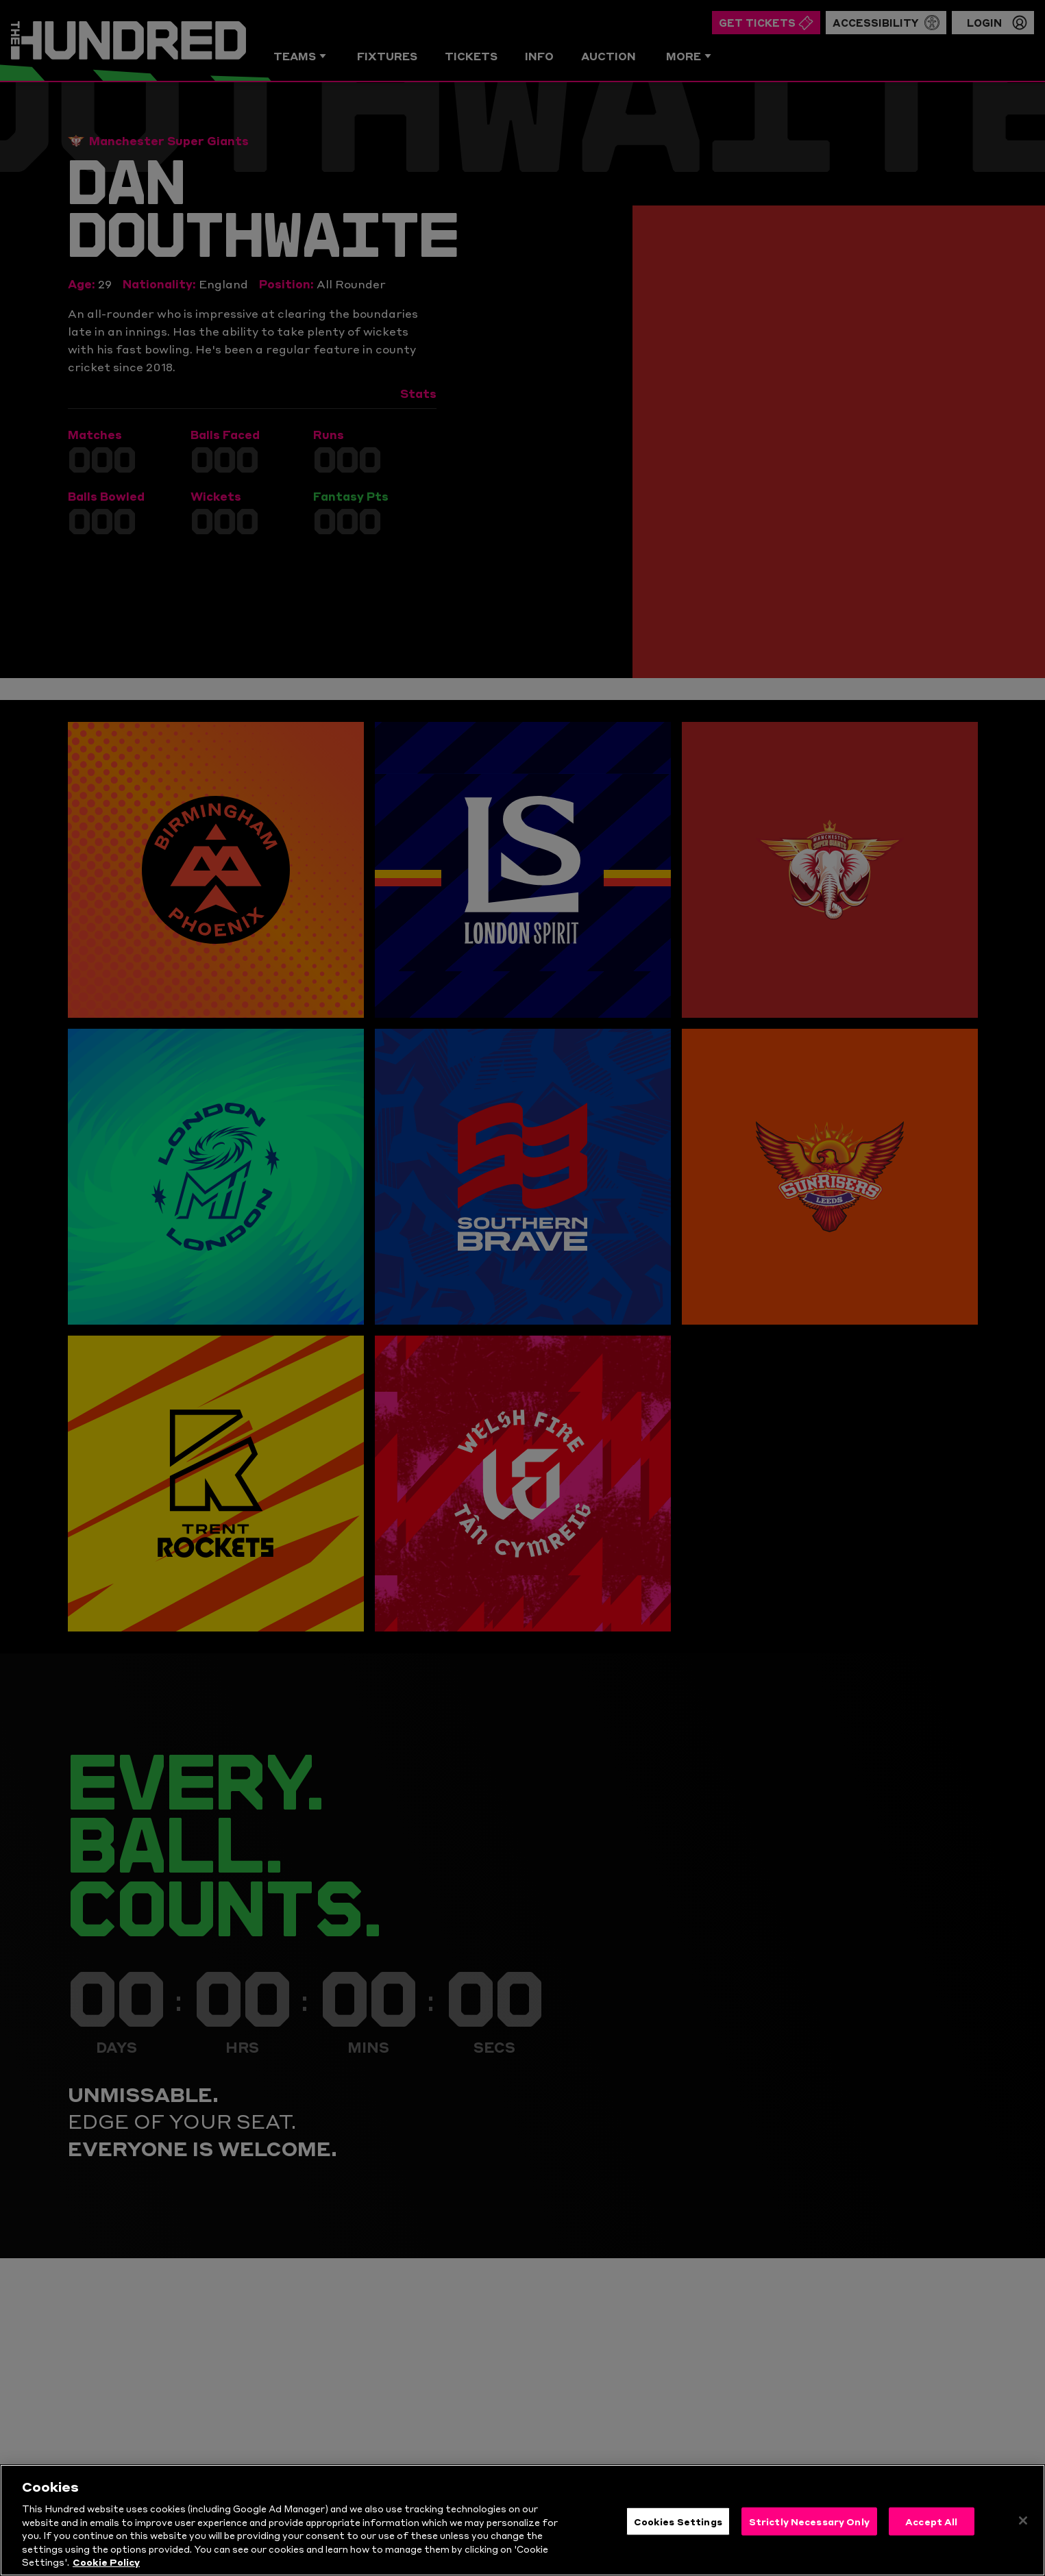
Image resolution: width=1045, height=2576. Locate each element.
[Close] (1023, 2538)
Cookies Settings (678, 2538)
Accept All (931, 2538)
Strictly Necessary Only (809, 2538)
